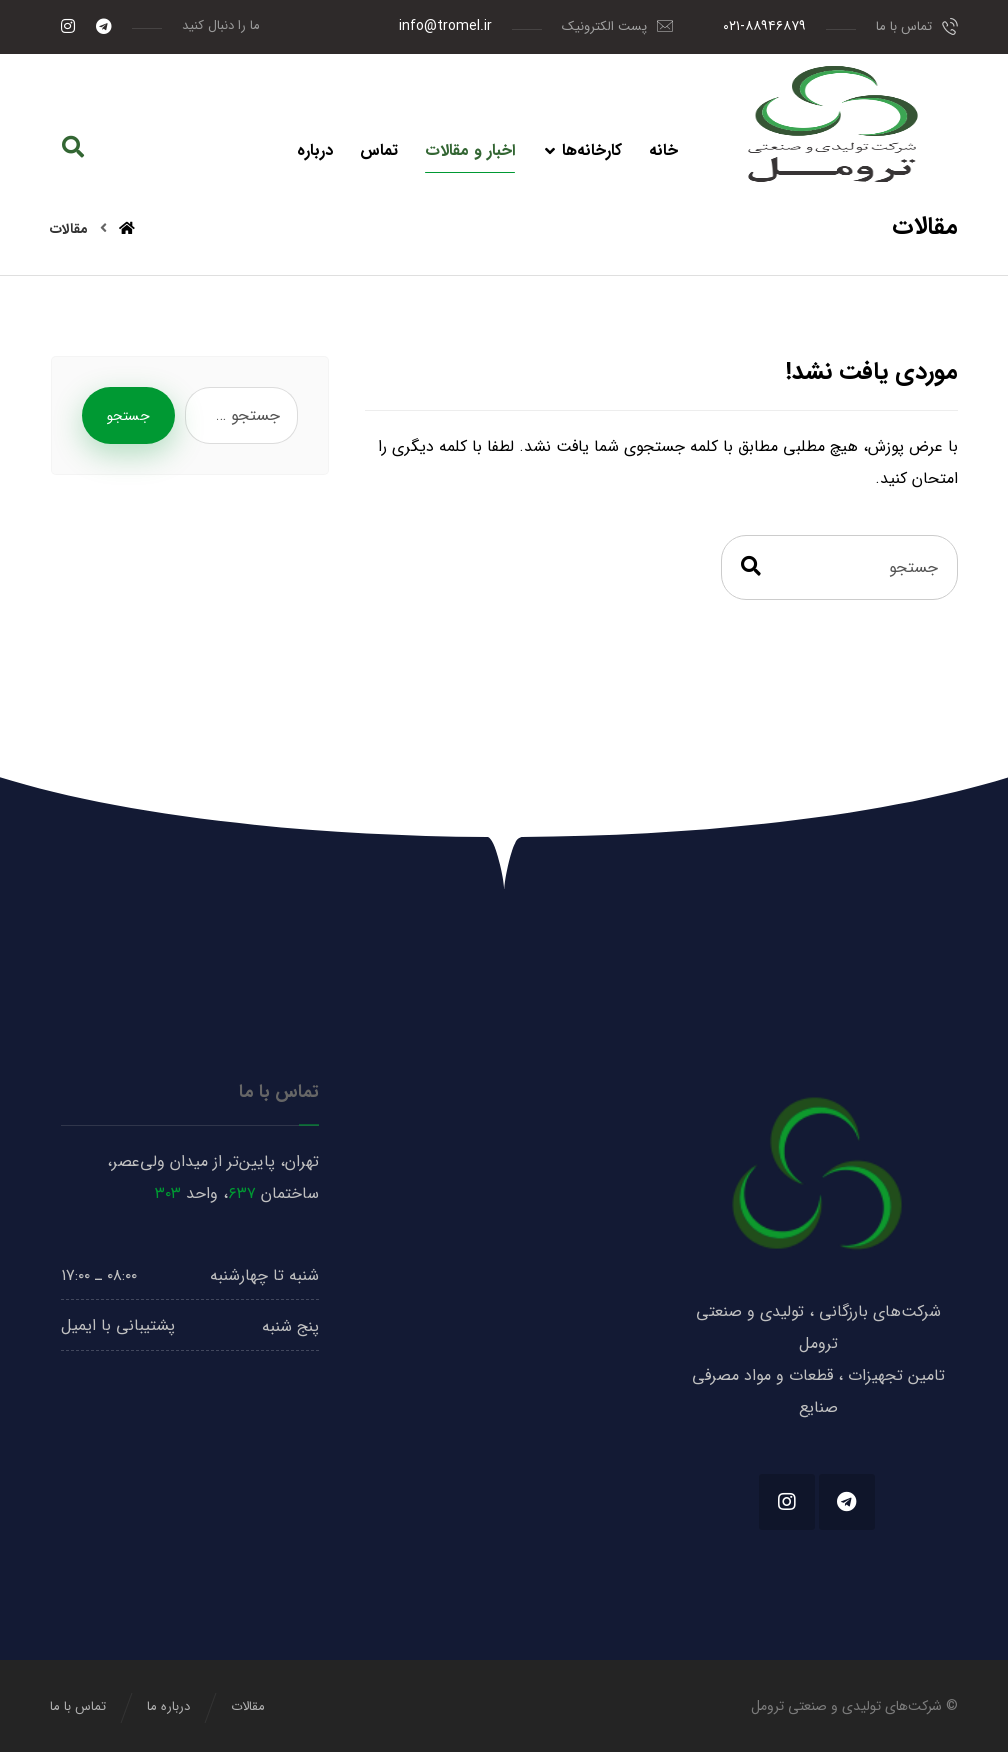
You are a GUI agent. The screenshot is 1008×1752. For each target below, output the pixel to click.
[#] (847, 1502)
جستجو (128, 416)
